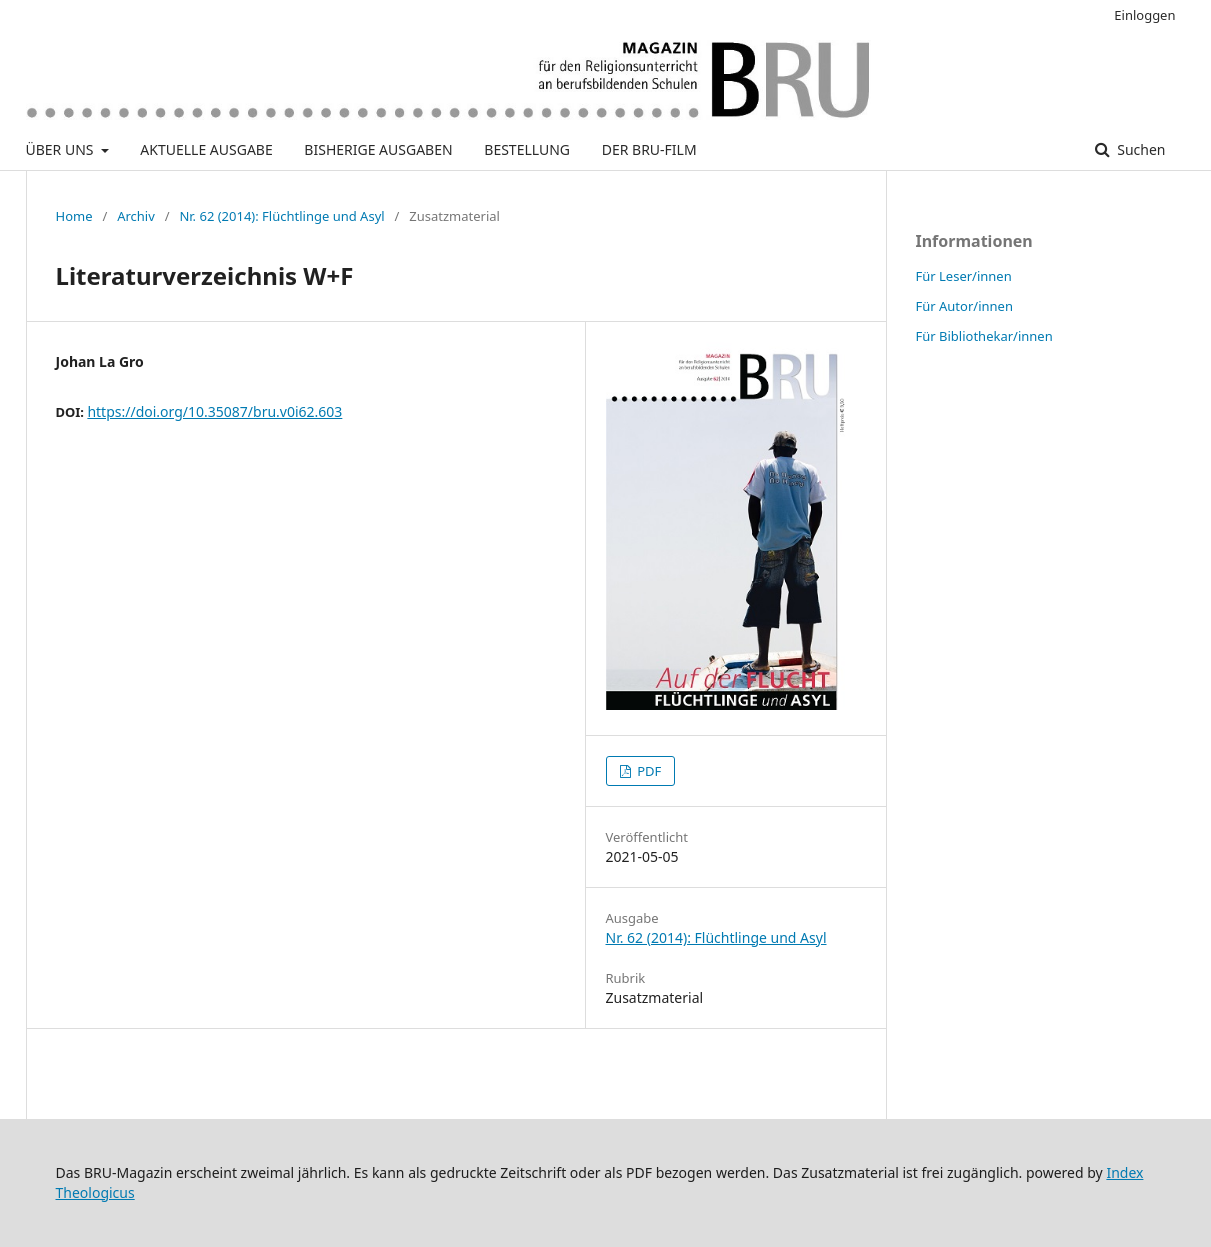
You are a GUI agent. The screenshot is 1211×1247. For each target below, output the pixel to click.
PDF (647, 771)
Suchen (1140, 149)
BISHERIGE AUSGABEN (378, 149)
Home (74, 216)
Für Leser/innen (964, 276)
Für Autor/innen (964, 306)
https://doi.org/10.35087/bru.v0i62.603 (214, 411)
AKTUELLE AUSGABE (206, 149)
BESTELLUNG (527, 149)
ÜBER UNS (62, 149)
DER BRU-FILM (649, 149)
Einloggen (1144, 15)
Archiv (136, 216)
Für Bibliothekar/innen (984, 336)
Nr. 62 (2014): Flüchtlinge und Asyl (281, 216)
